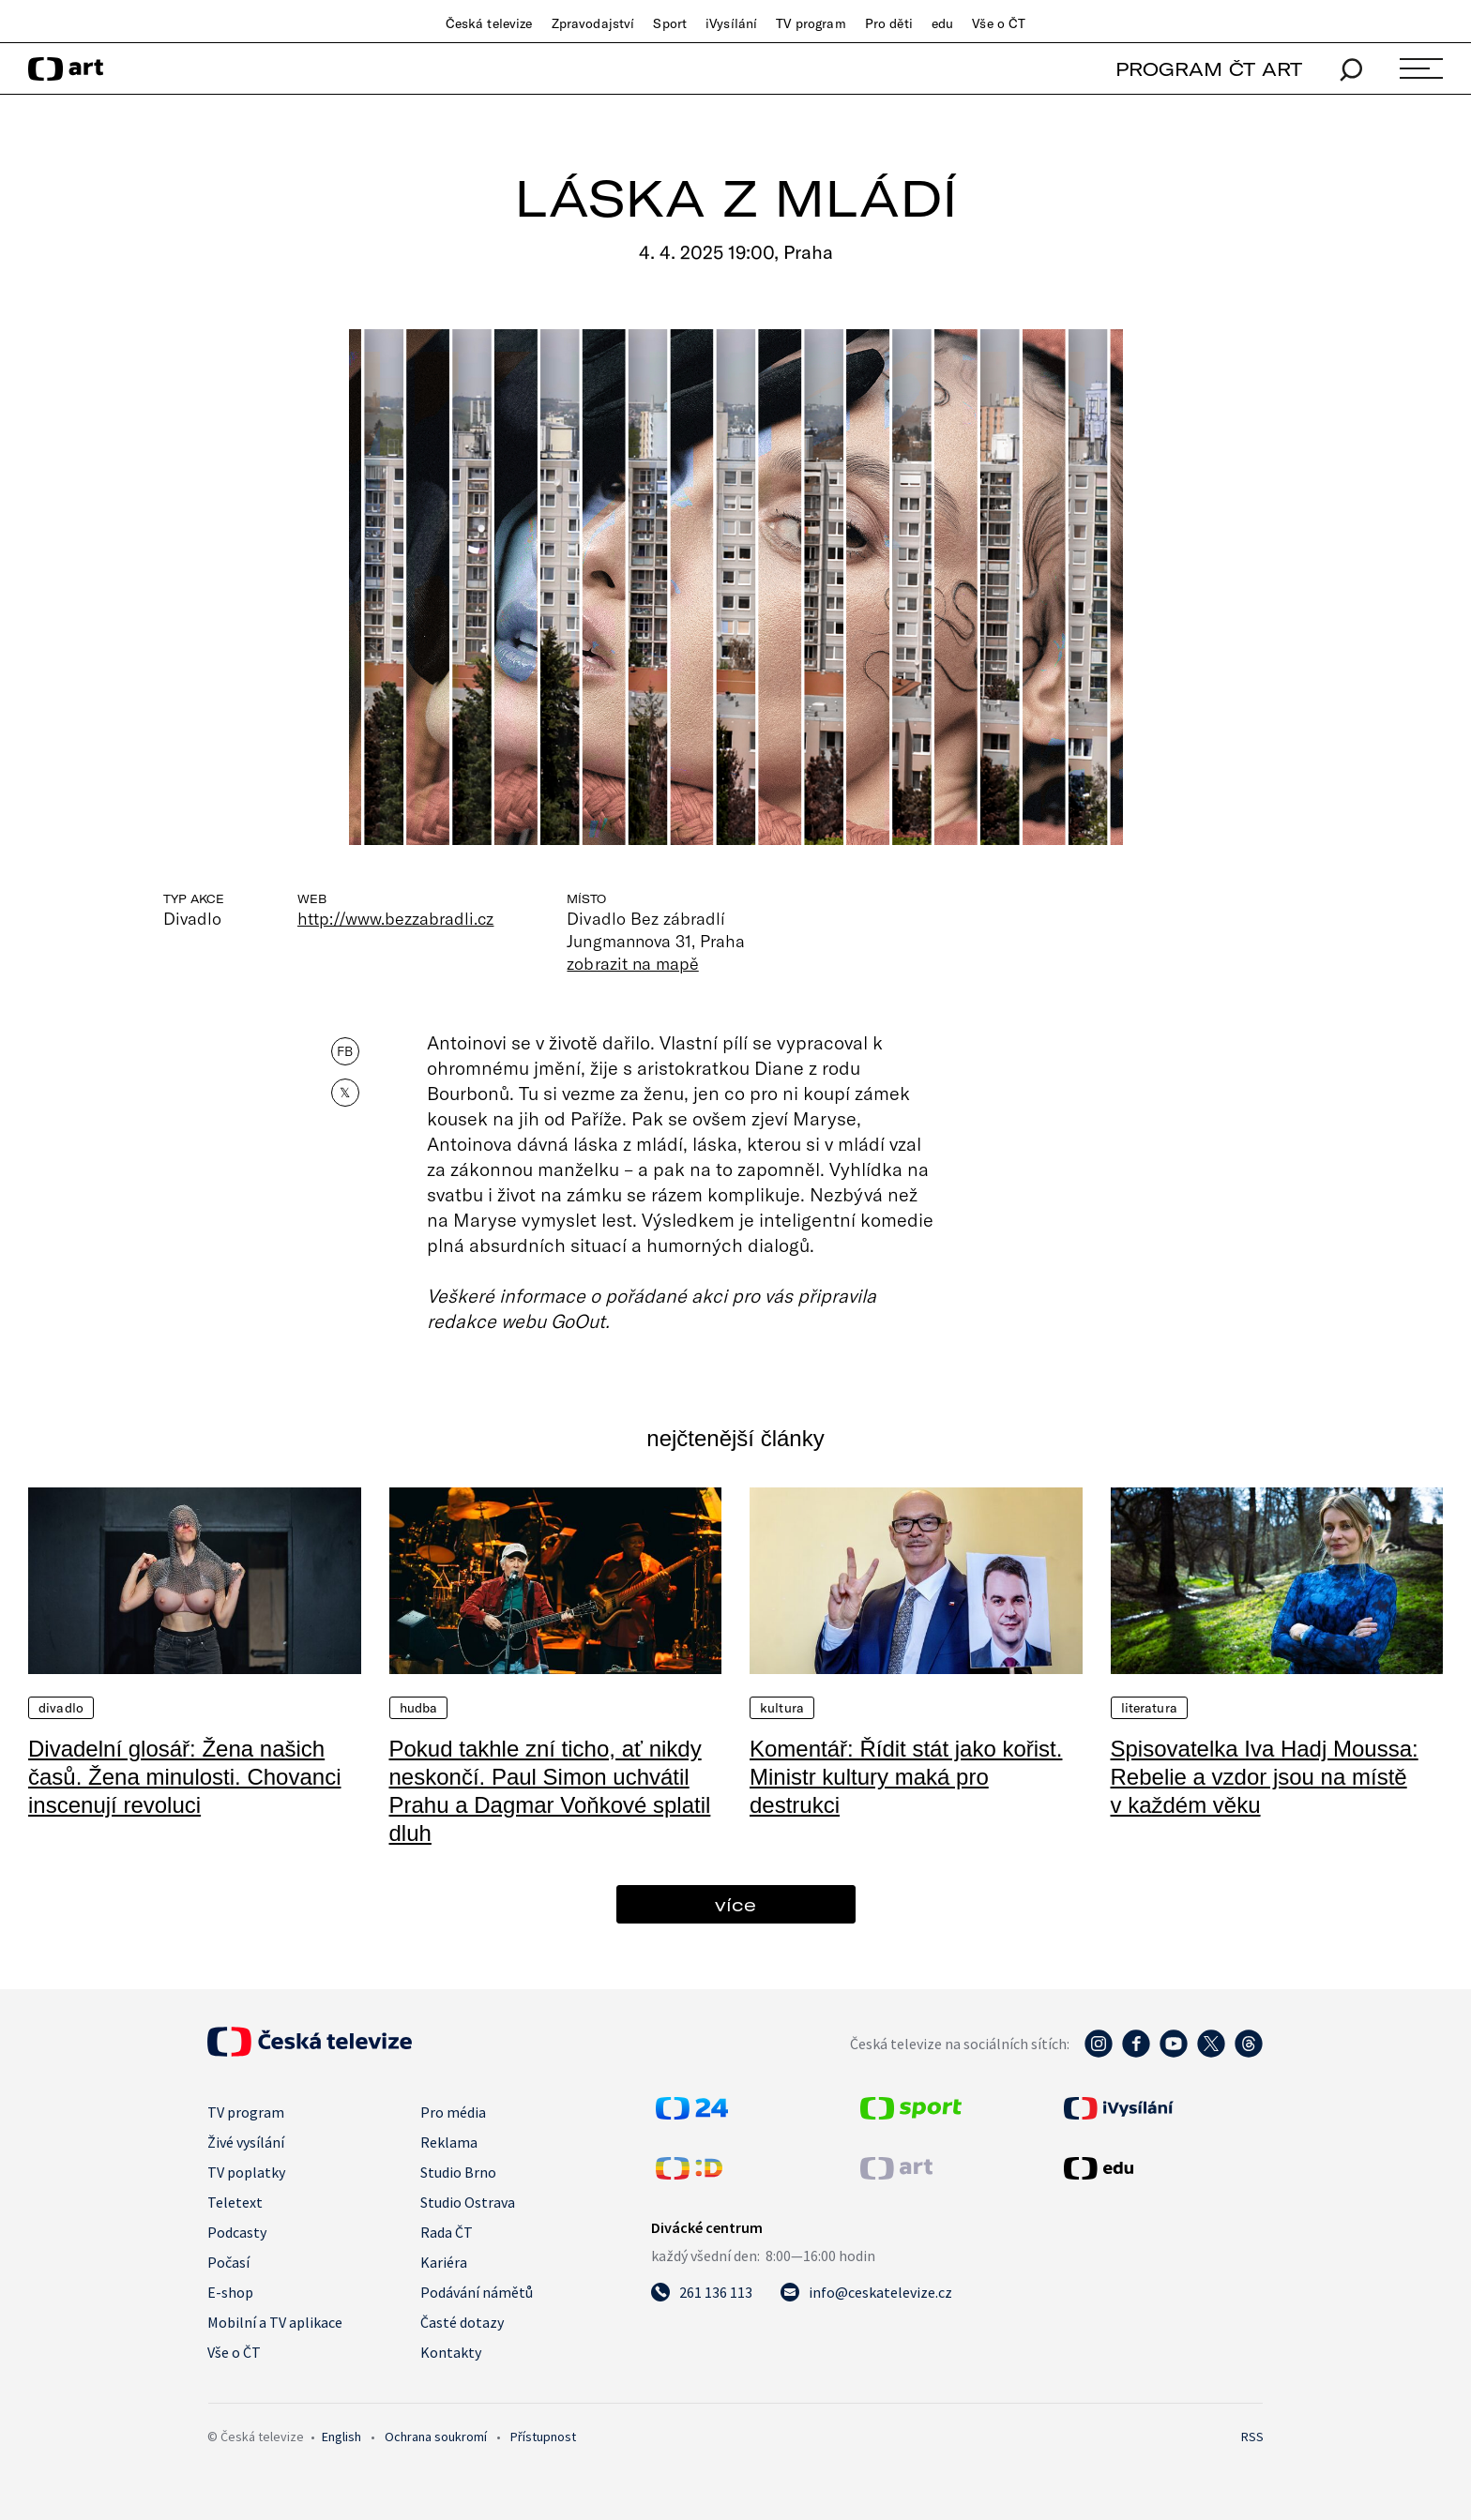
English (341, 2436)
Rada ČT (446, 2232)
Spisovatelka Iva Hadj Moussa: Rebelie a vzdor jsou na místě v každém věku (1264, 1777)
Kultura (782, 1707)
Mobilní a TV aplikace (274, 2322)
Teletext (235, 2202)
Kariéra (443, 2262)
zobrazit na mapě (632, 963)
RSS (1252, 2436)
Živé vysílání (245, 2142)
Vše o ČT (998, 23)
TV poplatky (246, 2172)
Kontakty (450, 2352)
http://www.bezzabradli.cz (395, 918)
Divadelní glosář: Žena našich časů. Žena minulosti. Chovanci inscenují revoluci (184, 1777)
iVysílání (731, 23)
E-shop (230, 2292)
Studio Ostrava (467, 2202)
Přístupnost (543, 2436)
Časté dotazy (462, 2322)
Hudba (419, 1707)
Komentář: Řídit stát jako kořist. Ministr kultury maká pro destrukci (906, 1777)
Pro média (453, 2112)
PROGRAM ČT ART (1208, 69)
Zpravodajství (593, 23)
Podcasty (236, 2232)
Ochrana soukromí (436, 2436)
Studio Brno (458, 2172)
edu (942, 23)
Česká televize (489, 23)
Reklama (449, 2142)
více (735, 1904)
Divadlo (60, 1707)
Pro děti (889, 23)
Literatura (1149, 1707)
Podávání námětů (476, 2292)
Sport (670, 23)
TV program (810, 23)
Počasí (228, 2262)
